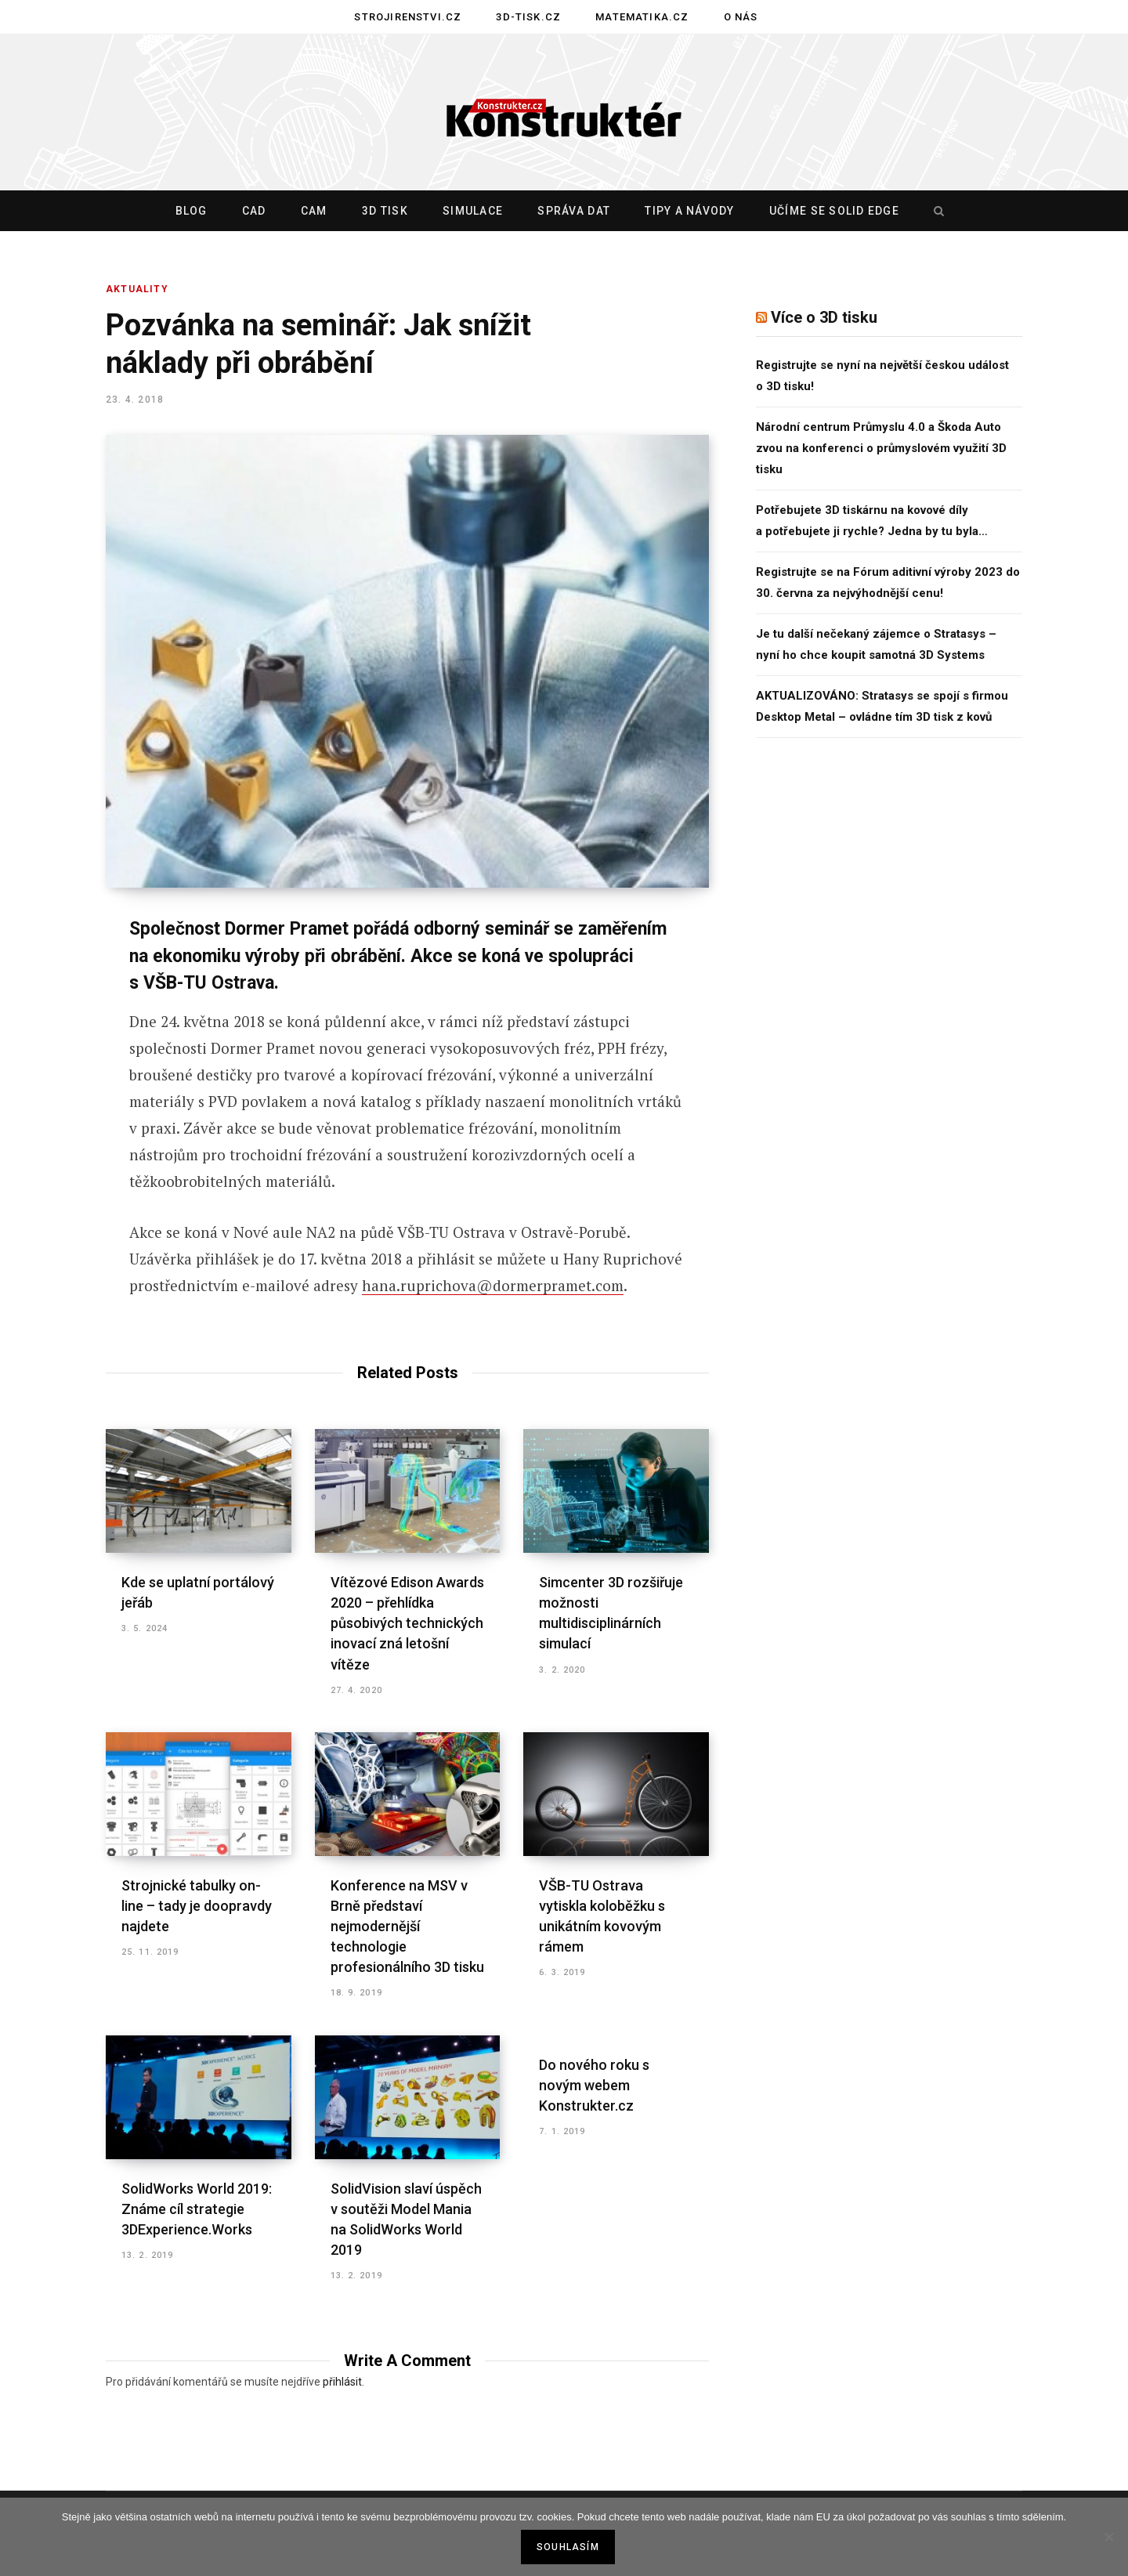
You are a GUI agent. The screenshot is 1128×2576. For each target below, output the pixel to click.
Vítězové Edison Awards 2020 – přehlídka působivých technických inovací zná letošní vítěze (407, 1623)
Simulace (473, 210)
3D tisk (385, 210)
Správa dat (573, 210)
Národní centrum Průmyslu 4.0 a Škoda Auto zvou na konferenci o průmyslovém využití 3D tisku (881, 448)
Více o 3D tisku (824, 317)
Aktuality (137, 289)
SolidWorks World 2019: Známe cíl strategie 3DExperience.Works (196, 2209)
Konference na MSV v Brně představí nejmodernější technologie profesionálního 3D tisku (407, 1926)
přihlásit (342, 2381)
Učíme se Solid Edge (834, 210)
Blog (191, 210)
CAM (314, 210)
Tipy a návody (689, 210)
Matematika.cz (642, 17)
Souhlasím (568, 2547)
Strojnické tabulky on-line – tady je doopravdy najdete (196, 1905)
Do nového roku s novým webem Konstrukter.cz (594, 2085)
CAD (254, 210)
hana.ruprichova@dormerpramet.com (493, 1285)
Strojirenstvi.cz (407, 17)
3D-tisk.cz (528, 17)
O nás (741, 17)
